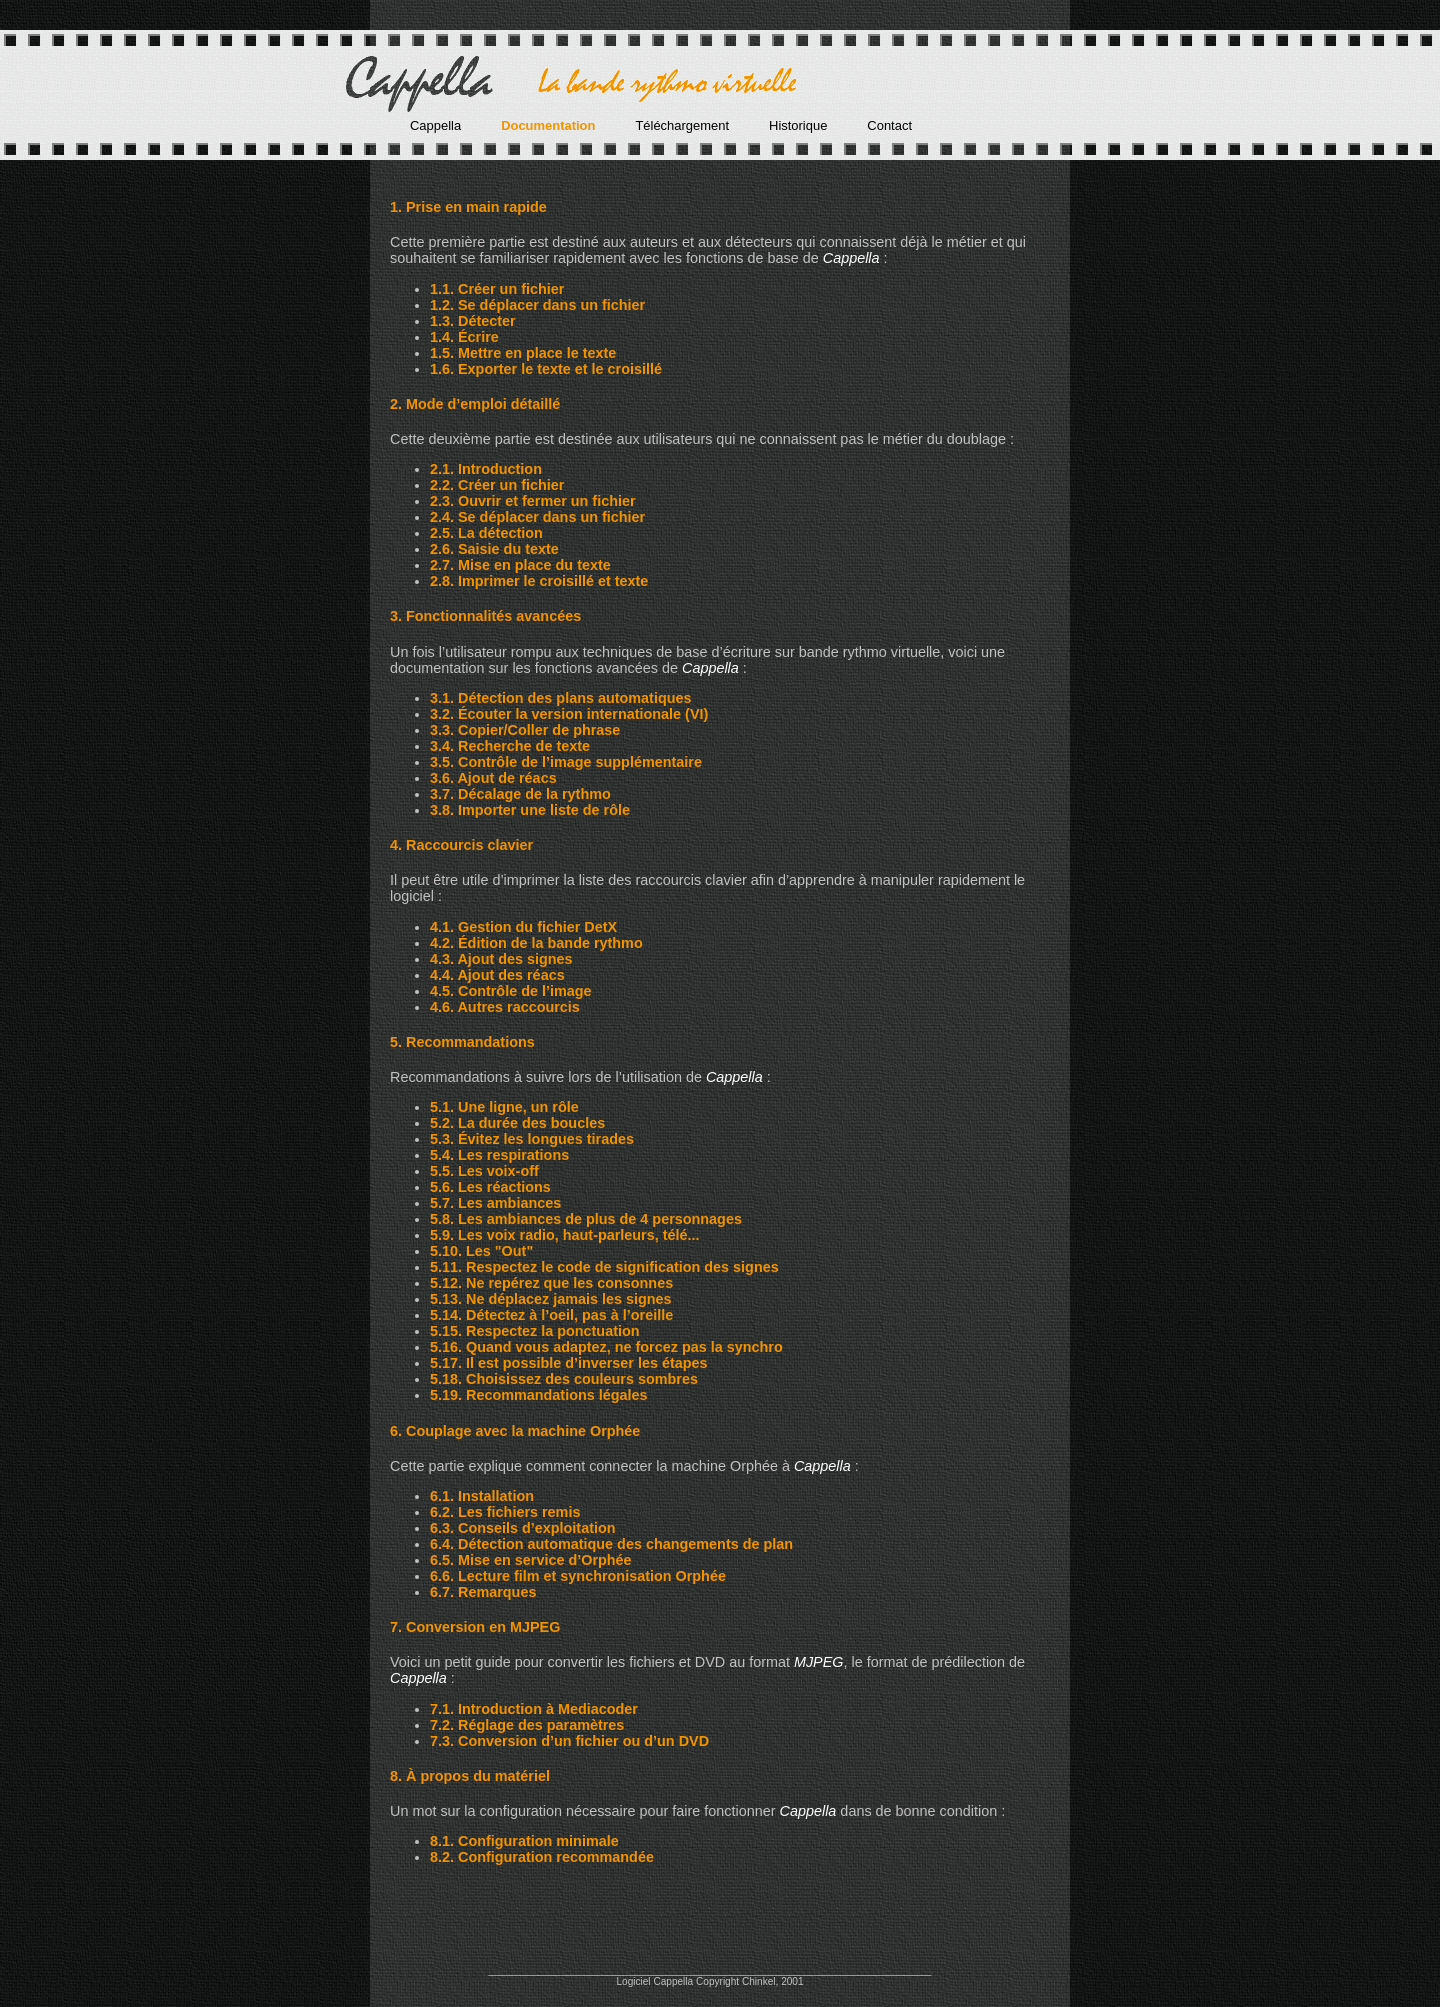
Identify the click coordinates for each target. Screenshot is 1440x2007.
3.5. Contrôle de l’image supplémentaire (566, 762)
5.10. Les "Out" (481, 1251)
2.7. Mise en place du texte (520, 565)
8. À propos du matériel (470, 1776)
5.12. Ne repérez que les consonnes (551, 1283)
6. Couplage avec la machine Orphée (515, 1431)
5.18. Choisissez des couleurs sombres (564, 1379)
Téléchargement (682, 125)
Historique (798, 125)
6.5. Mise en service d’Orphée (531, 1560)
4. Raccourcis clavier (461, 845)
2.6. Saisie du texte (494, 549)
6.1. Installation (482, 1496)
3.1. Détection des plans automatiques (561, 698)
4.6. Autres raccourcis (505, 1007)
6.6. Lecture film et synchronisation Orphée (578, 1576)
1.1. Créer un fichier (497, 289)
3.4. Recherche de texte (510, 746)
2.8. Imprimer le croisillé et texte (539, 581)
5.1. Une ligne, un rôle (504, 1107)
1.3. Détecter (473, 321)
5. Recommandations (462, 1042)
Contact (889, 125)
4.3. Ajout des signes (501, 959)
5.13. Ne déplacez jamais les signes (551, 1299)
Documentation (548, 125)
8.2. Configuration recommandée (542, 1857)
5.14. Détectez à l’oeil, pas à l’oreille (551, 1315)
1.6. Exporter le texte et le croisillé (546, 369)
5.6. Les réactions (490, 1187)
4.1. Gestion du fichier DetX (523, 927)
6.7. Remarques (483, 1592)
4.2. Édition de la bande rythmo (536, 943)
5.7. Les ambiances (495, 1203)
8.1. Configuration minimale (524, 1841)
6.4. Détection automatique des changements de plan (611, 1544)
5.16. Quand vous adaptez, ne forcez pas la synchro (606, 1347)
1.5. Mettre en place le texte (523, 353)
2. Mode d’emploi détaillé (475, 404)
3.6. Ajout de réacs (493, 778)
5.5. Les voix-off (484, 1171)
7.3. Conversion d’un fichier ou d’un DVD (569, 1741)
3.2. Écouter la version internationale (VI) (569, 714)
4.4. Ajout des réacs (497, 975)
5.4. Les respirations (499, 1155)
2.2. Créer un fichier (497, 485)
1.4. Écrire (464, 337)
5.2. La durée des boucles (517, 1123)
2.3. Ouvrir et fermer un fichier (533, 501)
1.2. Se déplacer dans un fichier (537, 305)
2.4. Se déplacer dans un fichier (537, 517)
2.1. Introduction (486, 469)
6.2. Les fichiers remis (505, 1512)
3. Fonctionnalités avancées (485, 616)
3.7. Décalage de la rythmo (520, 794)
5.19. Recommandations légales (539, 1395)
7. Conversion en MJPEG (475, 1627)
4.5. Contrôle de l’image (511, 991)
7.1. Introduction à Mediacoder (534, 1709)
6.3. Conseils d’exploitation (523, 1528)
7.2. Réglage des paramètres (527, 1725)
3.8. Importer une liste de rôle (530, 810)
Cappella (435, 125)
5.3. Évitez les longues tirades (532, 1139)
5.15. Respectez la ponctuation (535, 1331)
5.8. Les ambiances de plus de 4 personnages (586, 1219)
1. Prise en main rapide (468, 207)
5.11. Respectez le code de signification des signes (604, 1267)
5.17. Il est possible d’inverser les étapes (569, 1363)
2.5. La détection (486, 533)
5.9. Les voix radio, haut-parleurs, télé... (565, 1235)
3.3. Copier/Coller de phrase (525, 730)
